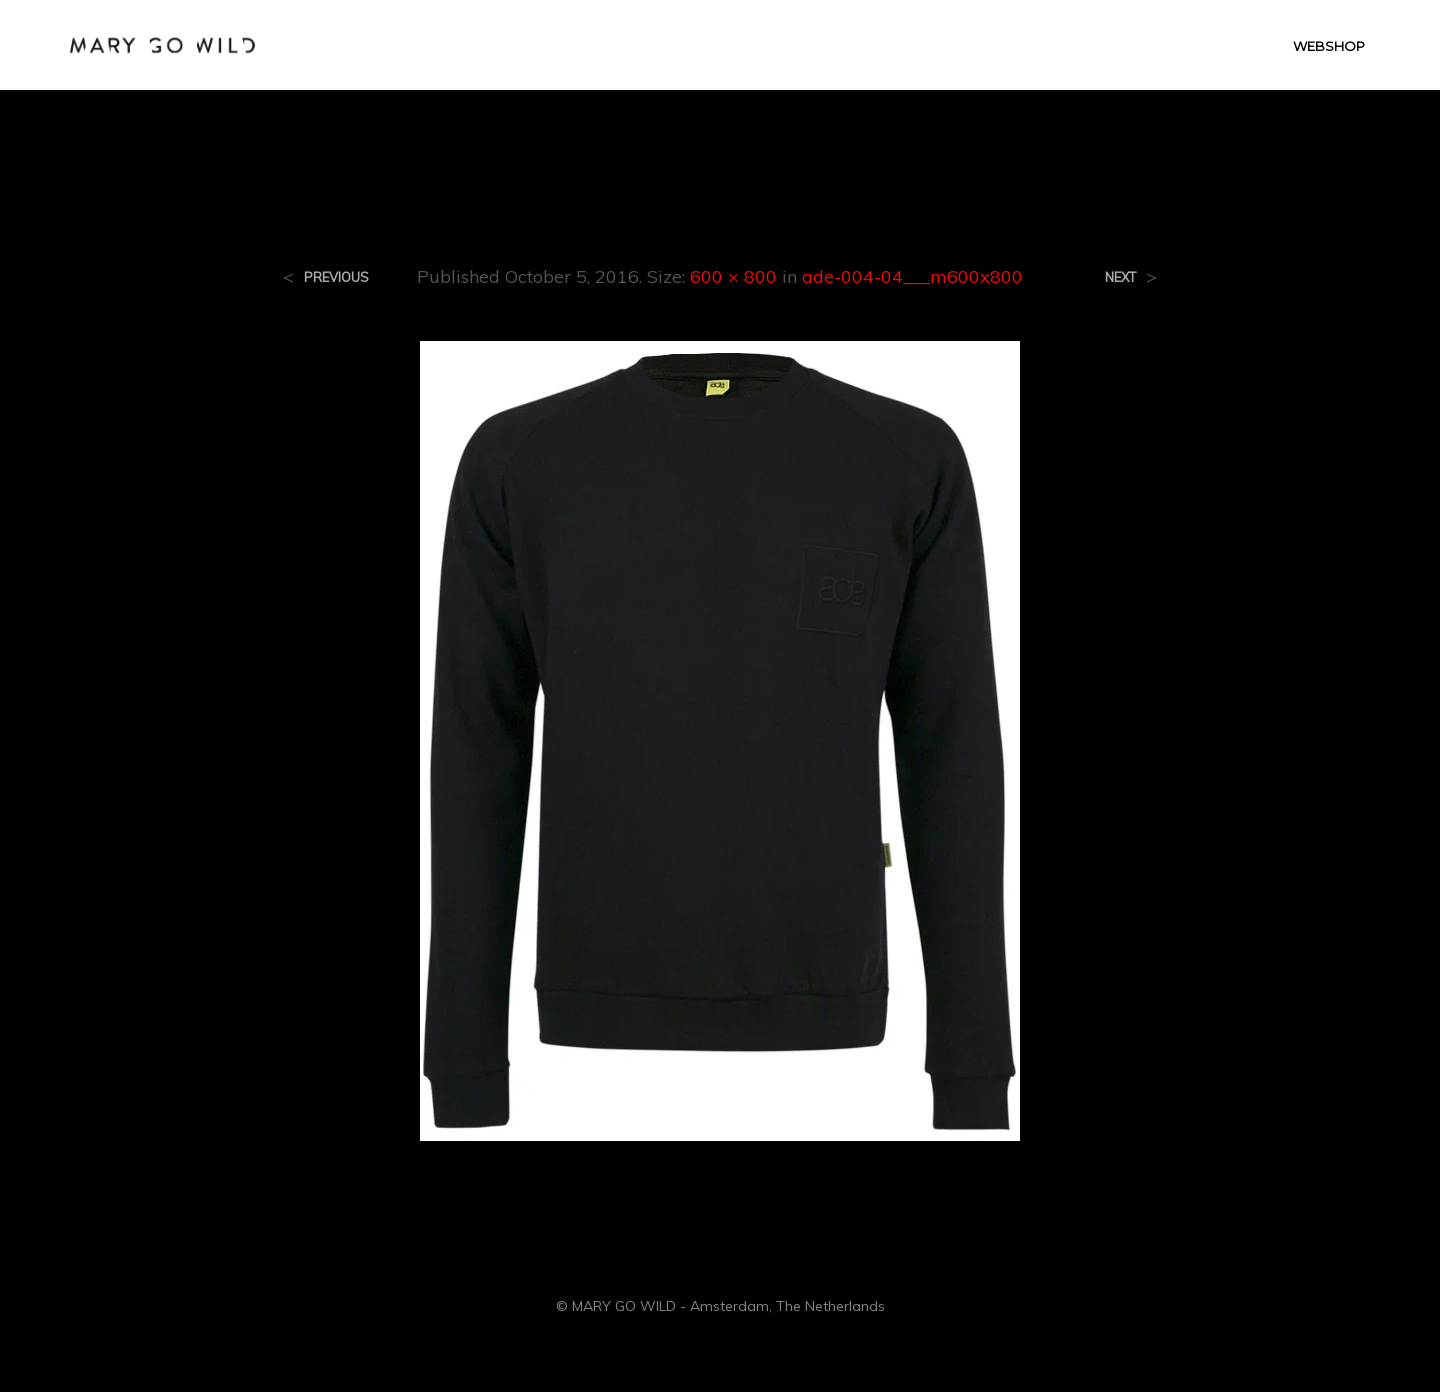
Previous (336, 277)
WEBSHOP (1329, 46)
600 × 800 (733, 276)
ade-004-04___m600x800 (912, 276)
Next (1120, 277)
